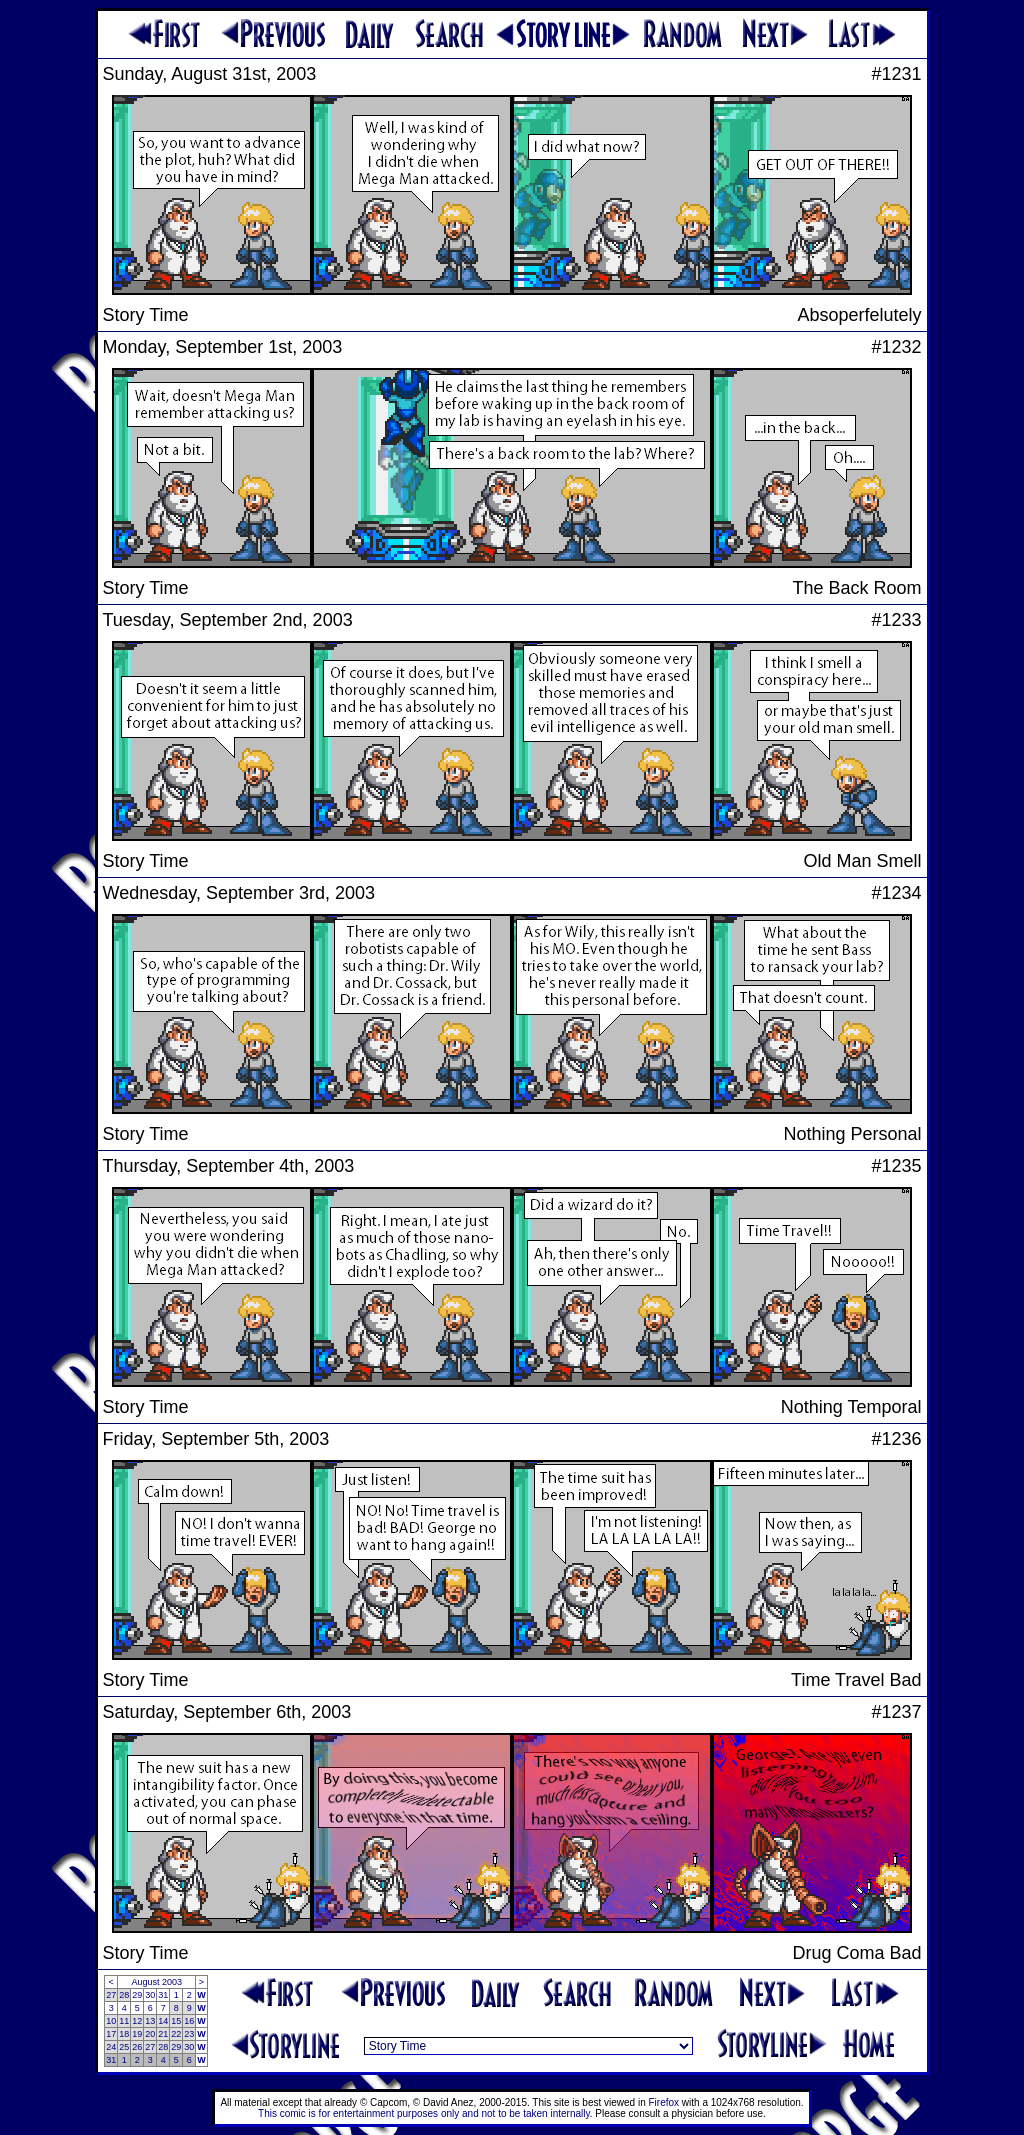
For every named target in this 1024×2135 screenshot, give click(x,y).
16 (189, 2021)
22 (176, 2034)
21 (163, 2034)
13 (150, 2021)
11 (124, 2021)
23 (189, 2034)
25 (124, 2047)
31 (163, 1995)
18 (124, 2034)
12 (137, 2021)
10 (111, 2021)
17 (111, 2034)
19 (137, 2034)
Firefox (664, 2102)
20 (150, 2034)
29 (137, 1995)
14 (163, 2021)
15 (176, 2021)
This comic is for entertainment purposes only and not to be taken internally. (425, 2113)
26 (137, 2047)
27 (111, 1995)
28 (124, 1995)
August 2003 (156, 1982)
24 (111, 2047)
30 (150, 1995)
